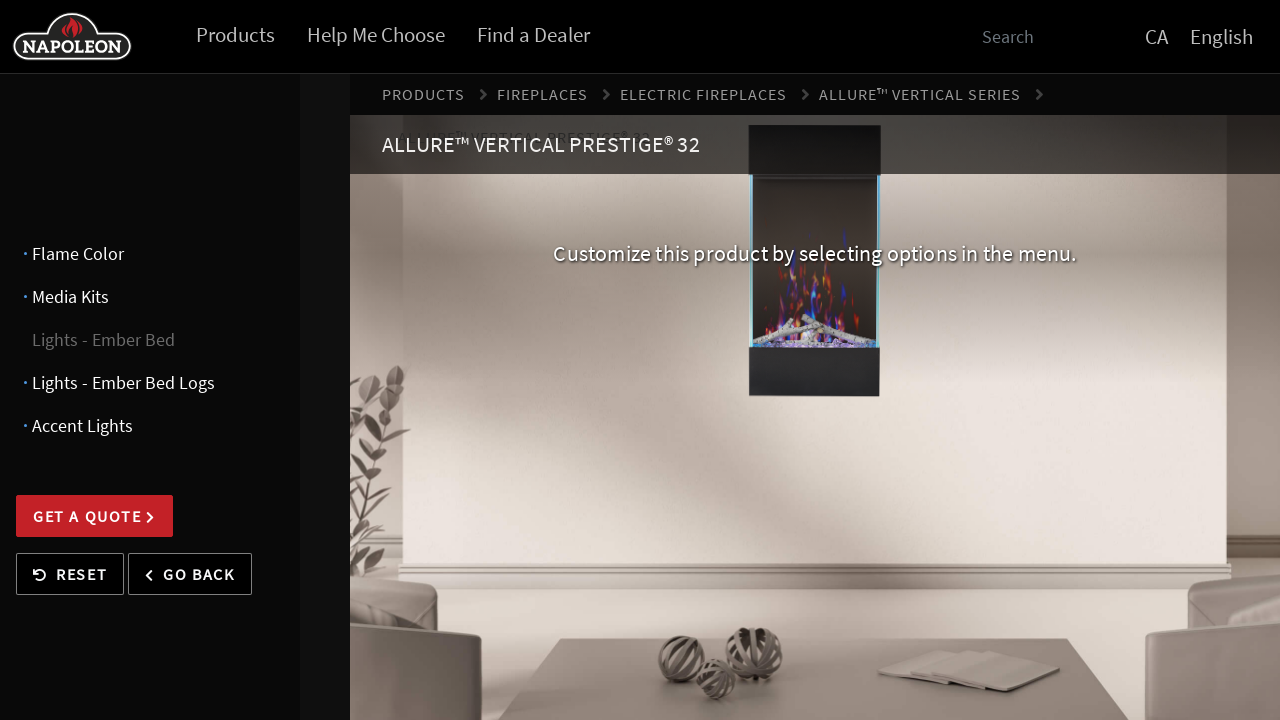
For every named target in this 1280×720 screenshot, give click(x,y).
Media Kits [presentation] (70, 296)
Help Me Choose (376, 34)
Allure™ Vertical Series (920, 94)
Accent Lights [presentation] (82, 425)
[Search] (1017, 36)
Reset (70, 574)
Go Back (189, 574)
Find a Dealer (533, 34)
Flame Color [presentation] (78, 253)
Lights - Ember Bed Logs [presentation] (123, 382)
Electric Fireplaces (703, 94)
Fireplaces (542, 94)
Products (235, 34)
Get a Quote (94, 516)
